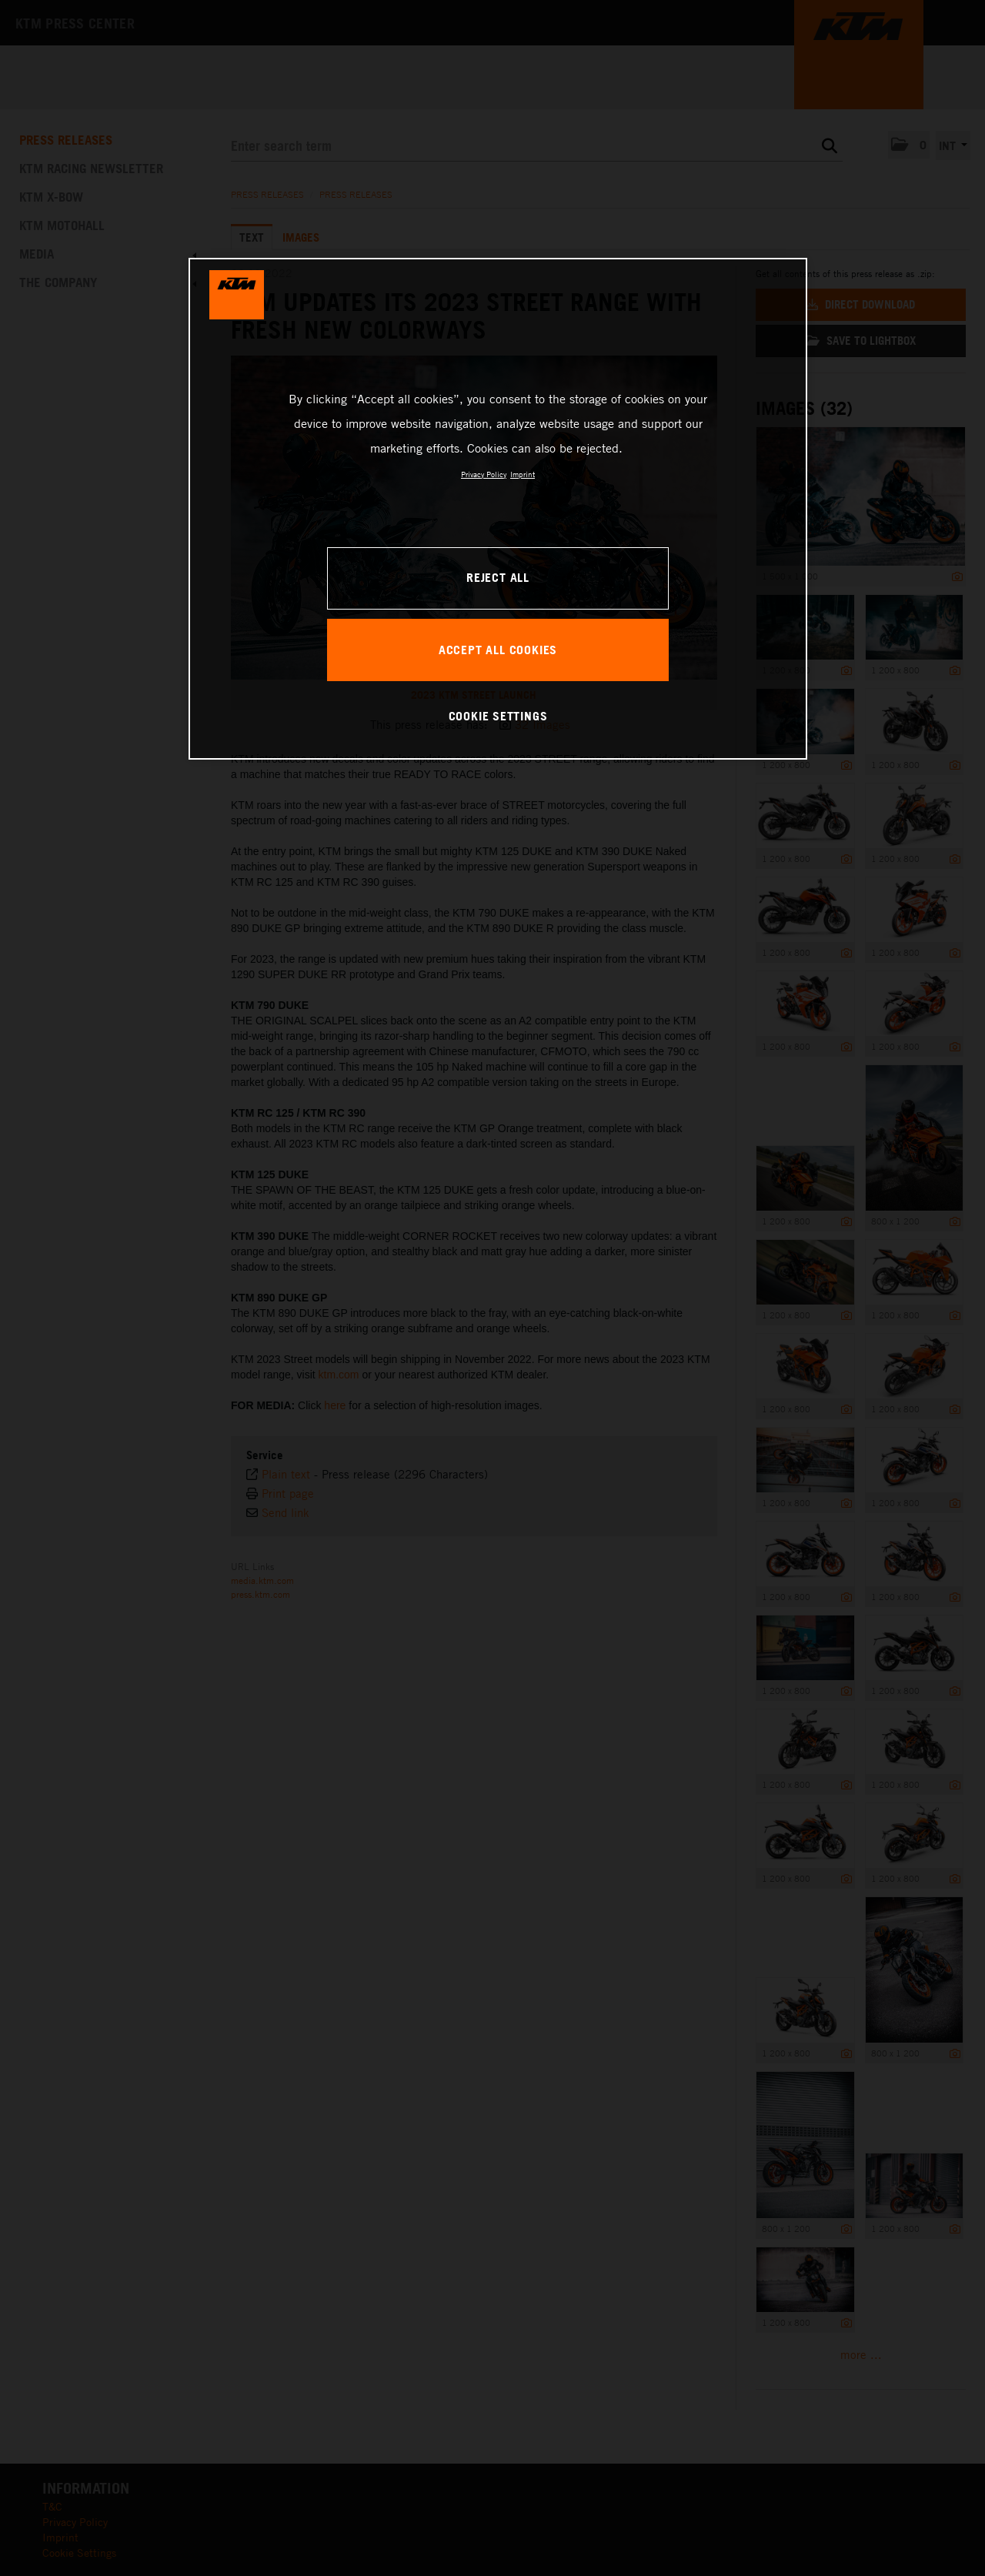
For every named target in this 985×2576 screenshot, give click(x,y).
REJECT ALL (497, 577)
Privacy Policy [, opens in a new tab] (483, 474)
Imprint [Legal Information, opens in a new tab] (522, 474)
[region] (498, 509)
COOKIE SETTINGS (498, 715)
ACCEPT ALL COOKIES (498, 649)
